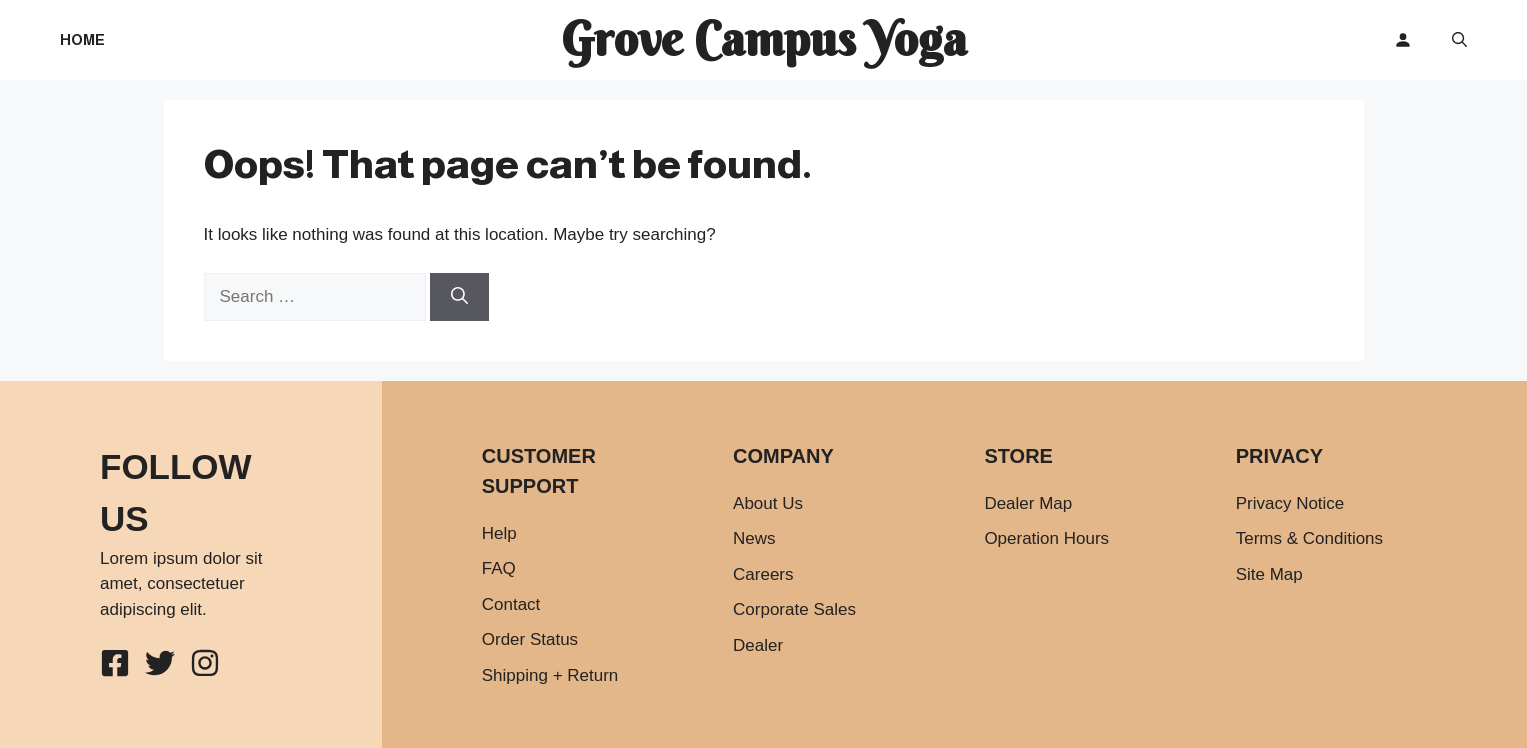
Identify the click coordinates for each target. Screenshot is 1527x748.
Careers (763, 574)
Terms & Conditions (1309, 538)
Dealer (758, 645)
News (754, 538)
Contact (511, 604)
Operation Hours (1046, 538)
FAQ (499, 568)
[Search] (459, 297)
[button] (1459, 40)
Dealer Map (1028, 503)
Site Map (1269, 574)
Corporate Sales (794, 609)
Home (82, 39)
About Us (768, 503)
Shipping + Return (550, 675)
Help (499, 533)
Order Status (530, 639)
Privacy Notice (1290, 503)
